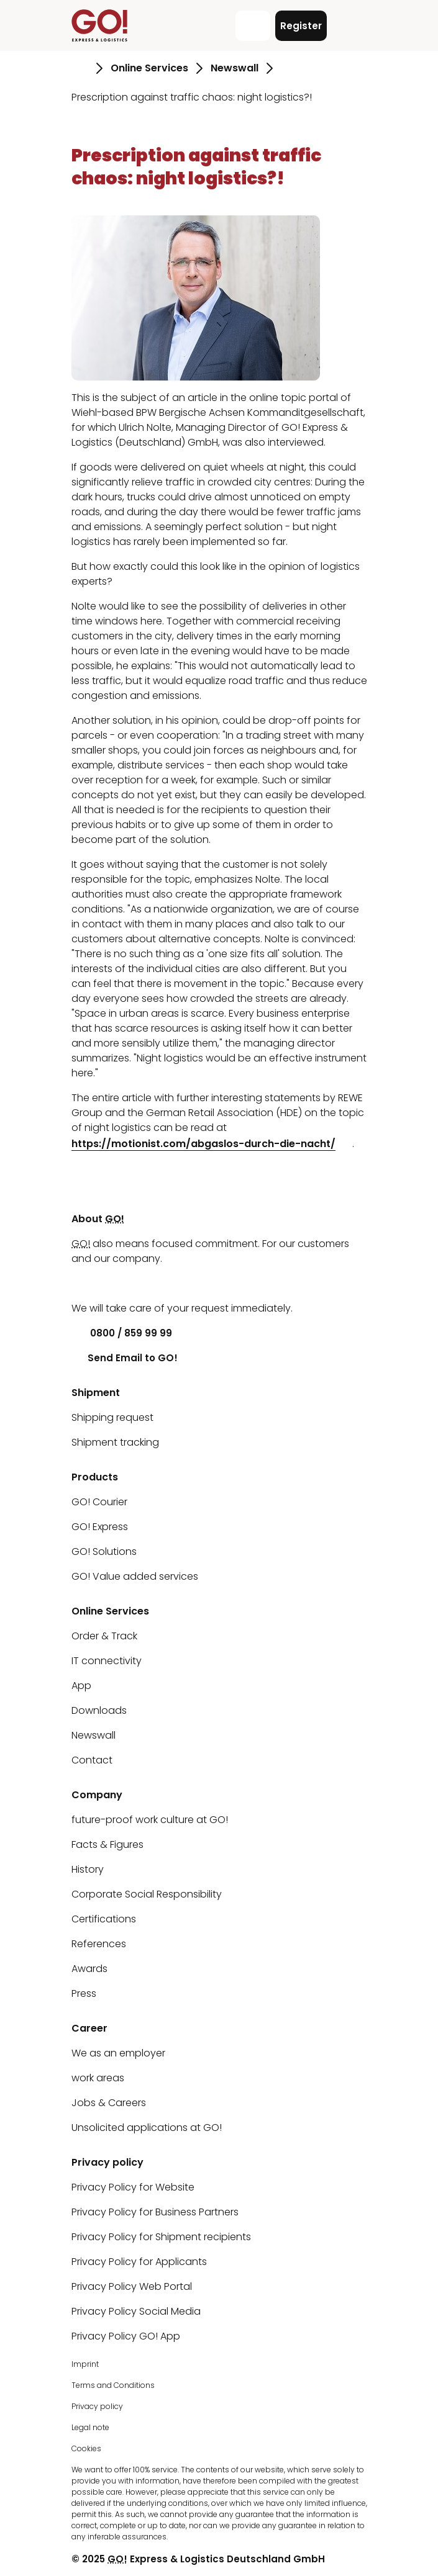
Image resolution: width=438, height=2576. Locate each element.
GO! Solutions (104, 1551)
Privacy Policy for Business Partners (155, 2212)
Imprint (85, 2364)
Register (301, 25)
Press (83, 1993)
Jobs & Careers (108, 2103)
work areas (97, 2078)
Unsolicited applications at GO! (146, 2127)
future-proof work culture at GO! (149, 1820)
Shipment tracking (115, 1442)
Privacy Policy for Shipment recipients (161, 2237)
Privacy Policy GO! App (125, 2336)
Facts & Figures (107, 1844)
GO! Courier (99, 1502)
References (98, 1944)
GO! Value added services (134, 1576)
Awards (89, 1968)
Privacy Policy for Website (132, 2187)
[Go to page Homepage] (79, 68)
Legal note (90, 2427)
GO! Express (99, 1527)
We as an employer (118, 2053)
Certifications (103, 1919)
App (81, 1685)
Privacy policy (97, 2406)
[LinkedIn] (80, 1283)
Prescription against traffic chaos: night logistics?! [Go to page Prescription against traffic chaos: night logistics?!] (191, 97)
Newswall (93, 1735)
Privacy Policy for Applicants (139, 2261)
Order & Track (104, 1636)
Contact (91, 1760)
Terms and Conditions (113, 2385)
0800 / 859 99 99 (121, 1333)
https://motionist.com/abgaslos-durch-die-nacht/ (203, 1144)
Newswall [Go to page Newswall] (234, 68)
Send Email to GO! (124, 1357)
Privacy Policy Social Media (136, 2311)
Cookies (86, 2448)
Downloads (99, 1710)
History (87, 1869)
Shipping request (112, 1417)
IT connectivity (106, 1661)
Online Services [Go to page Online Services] (149, 68)
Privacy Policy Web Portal (131, 2286)
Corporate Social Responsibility (146, 1894)
